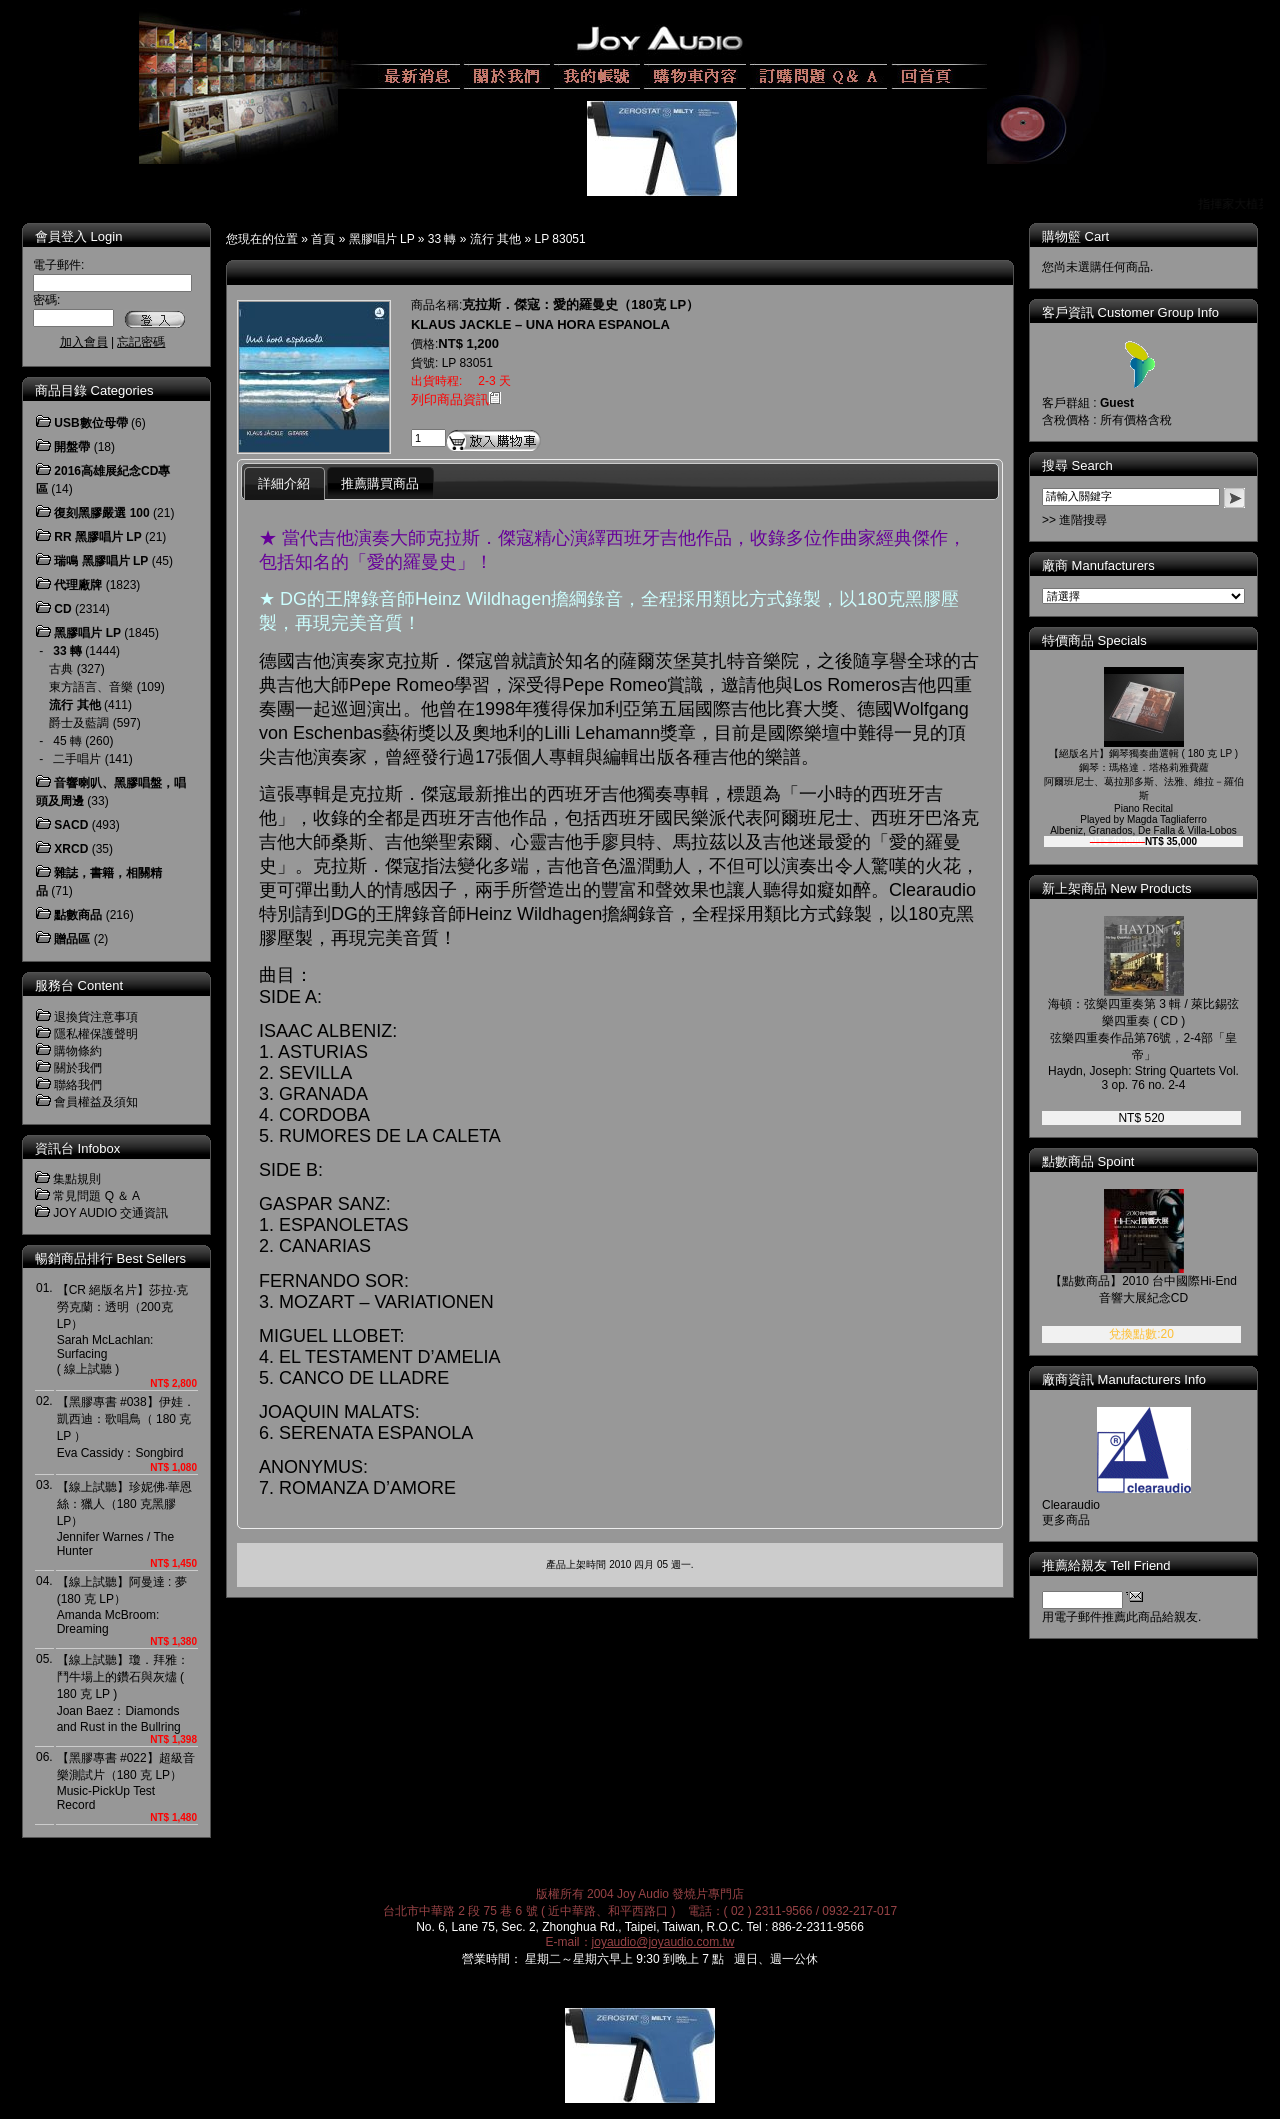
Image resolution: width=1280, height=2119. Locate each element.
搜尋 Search (1077, 465)
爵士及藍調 (79, 723)
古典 (61, 669)
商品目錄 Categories (94, 390)
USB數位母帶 (90, 423)
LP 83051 (560, 239)
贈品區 (72, 939)
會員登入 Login (78, 236)
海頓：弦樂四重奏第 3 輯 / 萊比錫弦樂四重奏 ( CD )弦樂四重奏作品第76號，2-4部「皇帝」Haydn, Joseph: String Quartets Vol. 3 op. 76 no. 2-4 (1143, 1044)
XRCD (71, 849)
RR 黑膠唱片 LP (97, 537)
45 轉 (67, 741)
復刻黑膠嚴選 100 (101, 513)
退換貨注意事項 (96, 1017)
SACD (71, 825)
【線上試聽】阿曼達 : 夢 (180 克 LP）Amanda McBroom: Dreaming (122, 1605)
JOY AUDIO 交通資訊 (110, 1213)
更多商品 (1066, 1520)
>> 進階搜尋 (1074, 520)
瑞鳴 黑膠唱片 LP (101, 561)
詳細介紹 (284, 483)
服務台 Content (79, 985)
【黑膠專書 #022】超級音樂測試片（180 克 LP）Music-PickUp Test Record (126, 1781)
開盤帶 (72, 447)
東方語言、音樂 (91, 687)
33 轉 (442, 239)
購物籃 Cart (1075, 236)
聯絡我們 (78, 1085)
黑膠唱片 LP (382, 239)
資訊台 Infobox (77, 1148)
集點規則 (77, 1179)
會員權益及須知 (96, 1102)
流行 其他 (495, 239)
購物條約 (78, 1051)
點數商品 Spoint (1088, 1161)
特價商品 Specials (1094, 640)
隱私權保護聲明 (96, 1034)
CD (62, 609)
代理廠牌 (78, 585)
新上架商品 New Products (1117, 888)
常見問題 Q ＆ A (96, 1196)
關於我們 (78, 1068)
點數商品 (78, 915)
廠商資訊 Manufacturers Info (1124, 1379)
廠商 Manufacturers (1098, 565)
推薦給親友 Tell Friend (1106, 1565)
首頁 (323, 239)
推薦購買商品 (380, 483)
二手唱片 (77, 759)
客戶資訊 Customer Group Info (1130, 312)
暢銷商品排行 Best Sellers (110, 1258)
